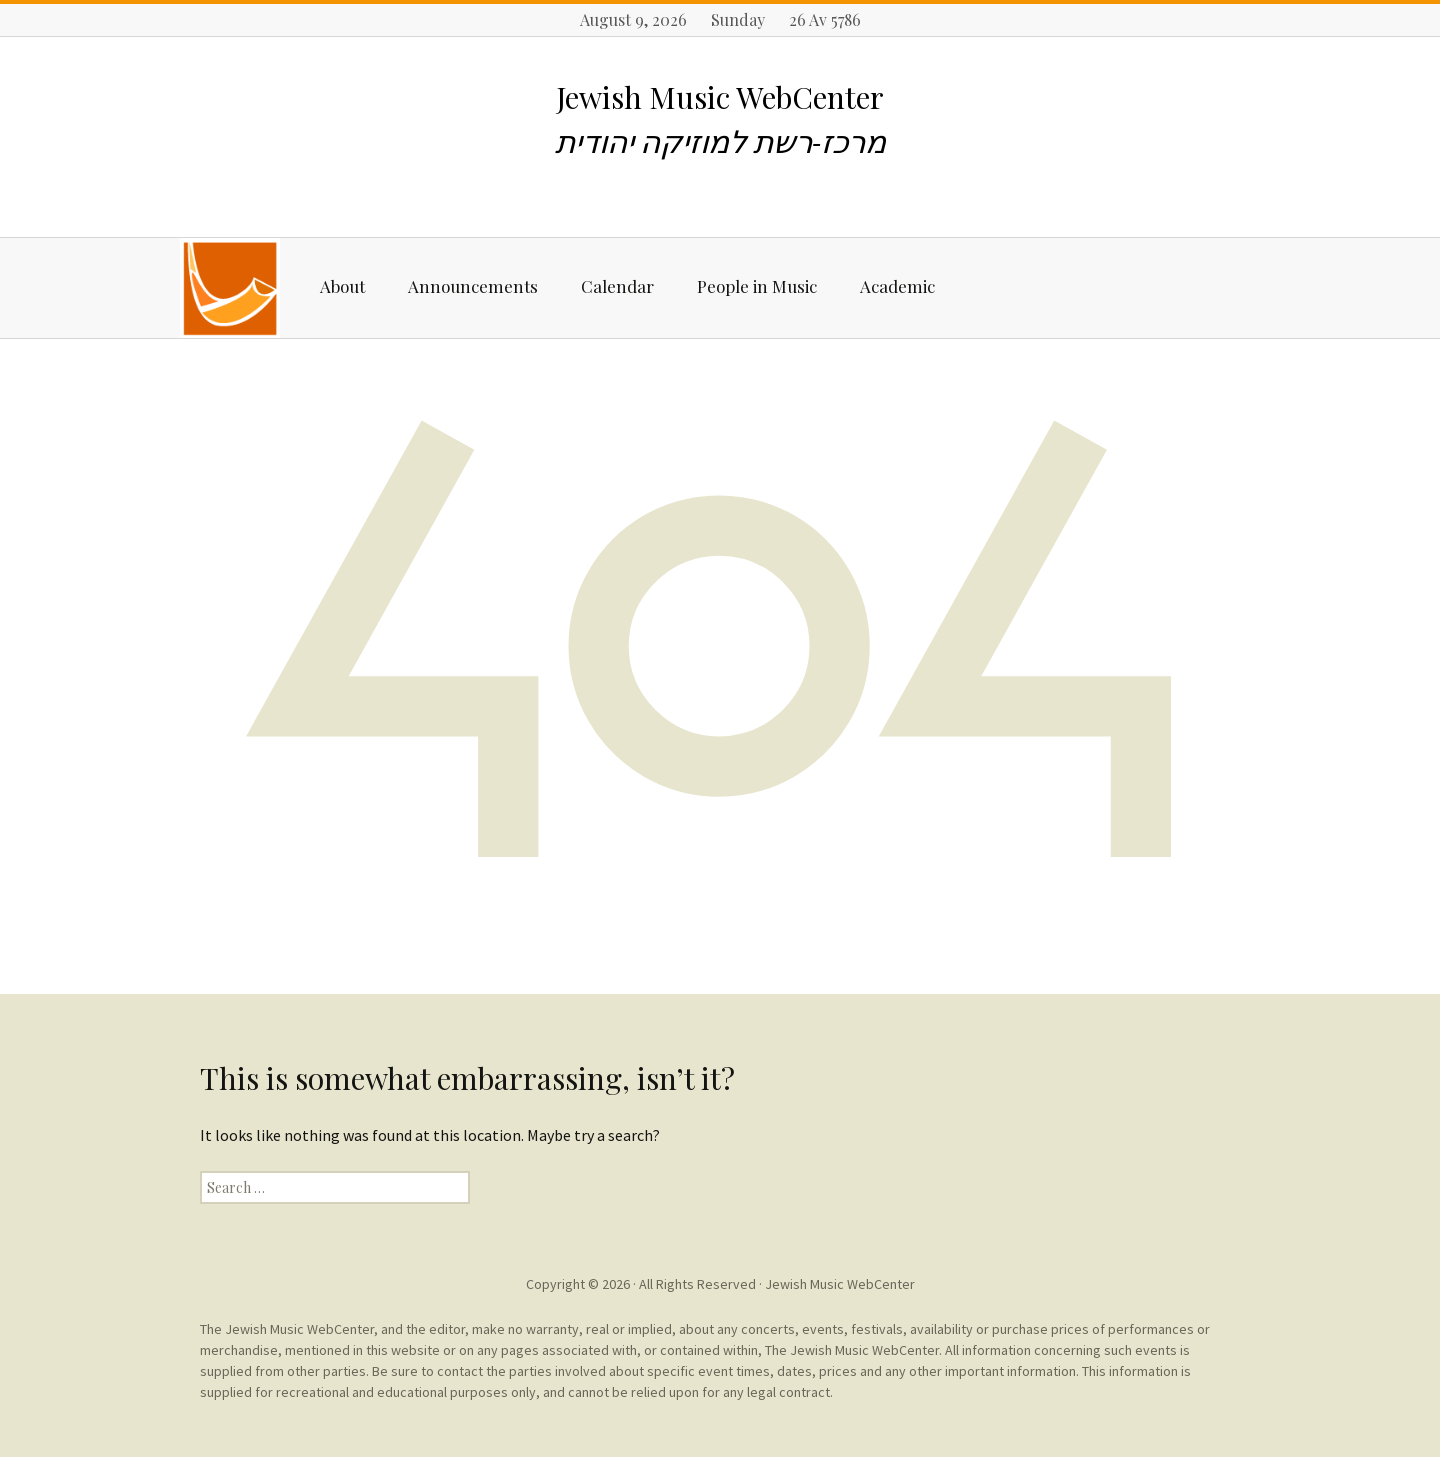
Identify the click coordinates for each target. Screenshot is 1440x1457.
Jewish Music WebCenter (840, 1284)
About (342, 286)
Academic (897, 286)
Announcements (473, 286)
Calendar (617, 286)
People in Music (757, 286)
